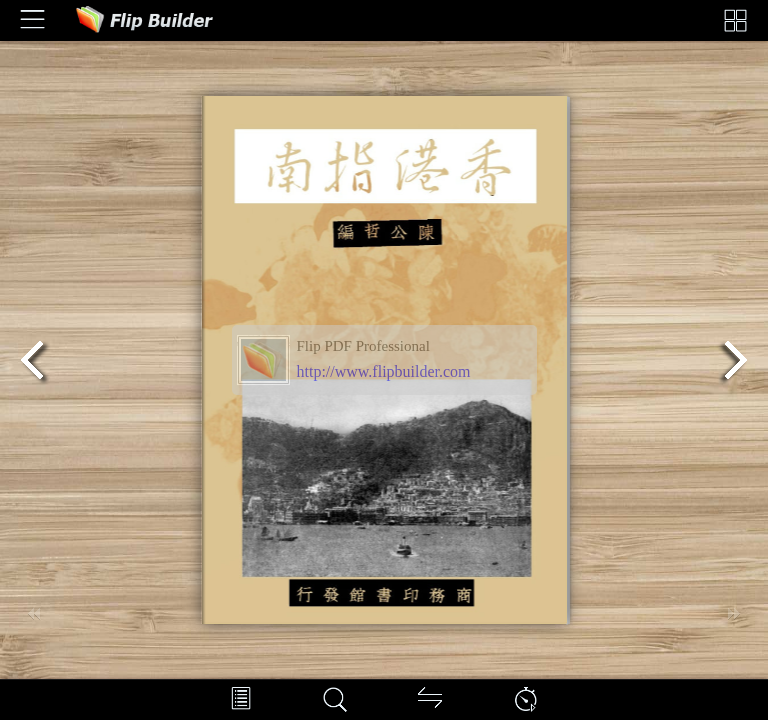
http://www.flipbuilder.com (384, 371)
